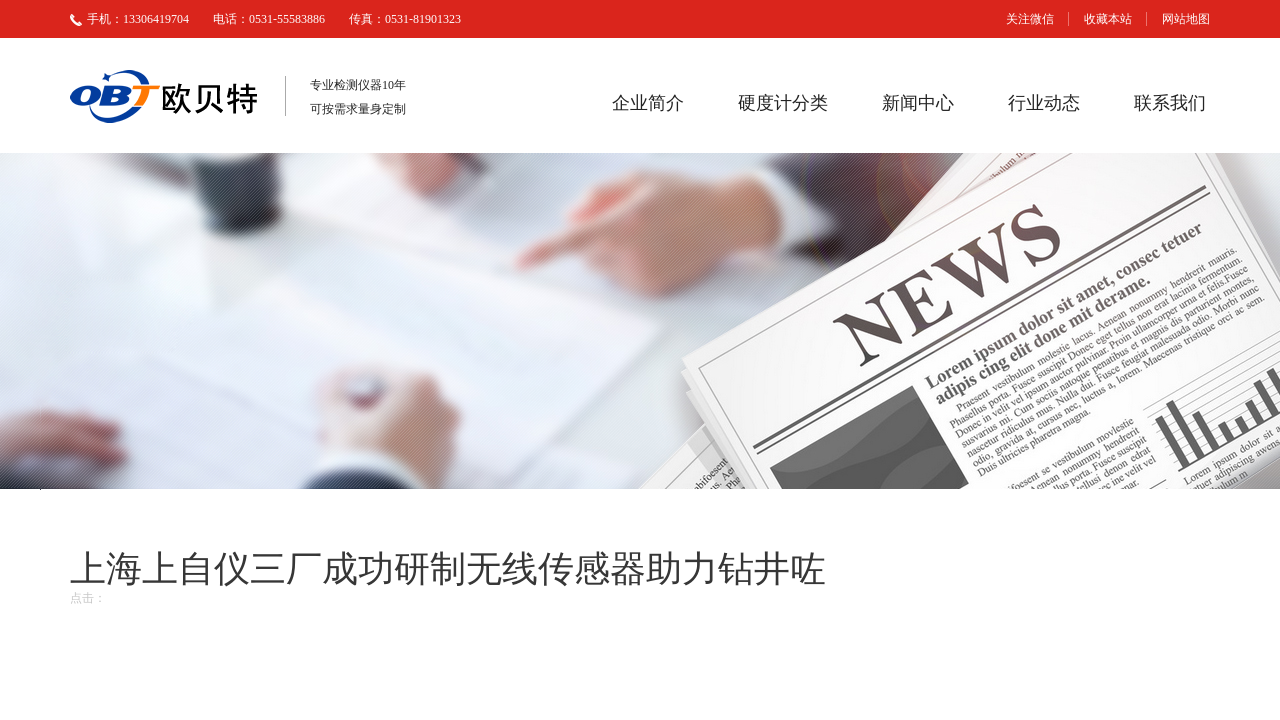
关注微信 (1030, 19)
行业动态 (1044, 103)
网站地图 (1186, 19)
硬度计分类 (783, 103)
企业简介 (648, 103)
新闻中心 (918, 103)
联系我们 (1170, 103)
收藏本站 (1108, 19)
